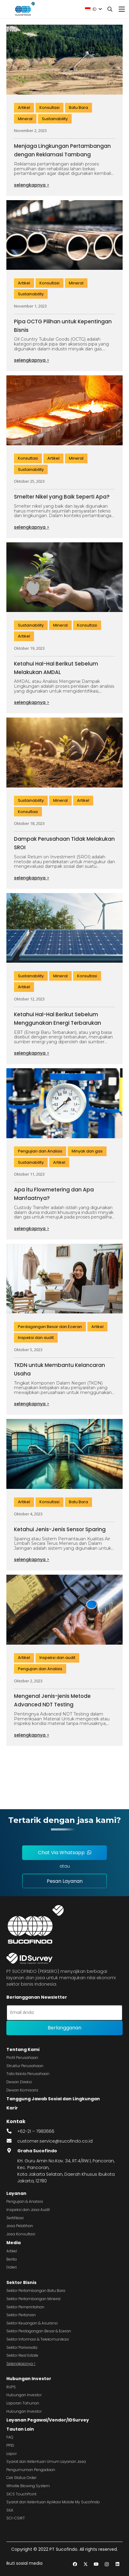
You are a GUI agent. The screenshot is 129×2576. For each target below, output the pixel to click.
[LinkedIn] (117, 2564)
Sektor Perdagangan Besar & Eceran (38, 2331)
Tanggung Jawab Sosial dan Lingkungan (53, 2099)
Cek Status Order (21, 2477)
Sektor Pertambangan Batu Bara (35, 2290)
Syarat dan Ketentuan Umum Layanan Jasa (46, 2461)
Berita (11, 2259)
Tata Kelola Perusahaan (27, 2073)
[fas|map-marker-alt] (11, 2150)
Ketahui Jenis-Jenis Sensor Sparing (60, 1529)
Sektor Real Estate (22, 2355)
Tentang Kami (22, 2049)
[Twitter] (85, 2564)
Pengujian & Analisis (24, 2201)
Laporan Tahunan (22, 2403)
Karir (12, 2108)
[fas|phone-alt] (11, 2131)
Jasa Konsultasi (20, 2234)
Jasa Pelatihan (19, 2225)
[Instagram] (106, 2564)
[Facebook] (75, 2564)
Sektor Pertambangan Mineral (33, 2298)
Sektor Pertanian (21, 2314)
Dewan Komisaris (22, 2090)
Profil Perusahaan (22, 2057)
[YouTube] (96, 2564)
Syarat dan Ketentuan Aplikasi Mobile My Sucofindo (53, 2502)
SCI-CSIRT (15, 2518)
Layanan (16, 2193)
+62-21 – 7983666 (35, 2131)
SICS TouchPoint (21, 2494)
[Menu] (121, 9)
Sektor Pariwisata (21, 2347)
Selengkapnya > (21, 2363)
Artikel (11, 2251)
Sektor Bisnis (21, 2282)
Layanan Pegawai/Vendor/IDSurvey (47, 2420)
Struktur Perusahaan (24, 2065)
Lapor (11, 2453)
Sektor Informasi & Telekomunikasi (37, 2339)
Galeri (11, 2267)
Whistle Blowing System (28, 2485)
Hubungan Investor (28, 2379)
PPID (10, 2445)
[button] (93, 9)
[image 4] (24, 9)
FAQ (9, 2437)
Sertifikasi (15, 2217)
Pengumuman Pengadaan (30, 2469)
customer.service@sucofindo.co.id (55, 2141)
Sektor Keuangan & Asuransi (32, 2323)
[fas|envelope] (11, 2141)
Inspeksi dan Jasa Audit (28, 2209)
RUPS (11, 2387)
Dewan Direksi (19, 2081)
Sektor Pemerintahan (25, 2307)
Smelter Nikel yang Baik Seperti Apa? (62, 496)
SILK (9, 2510)
